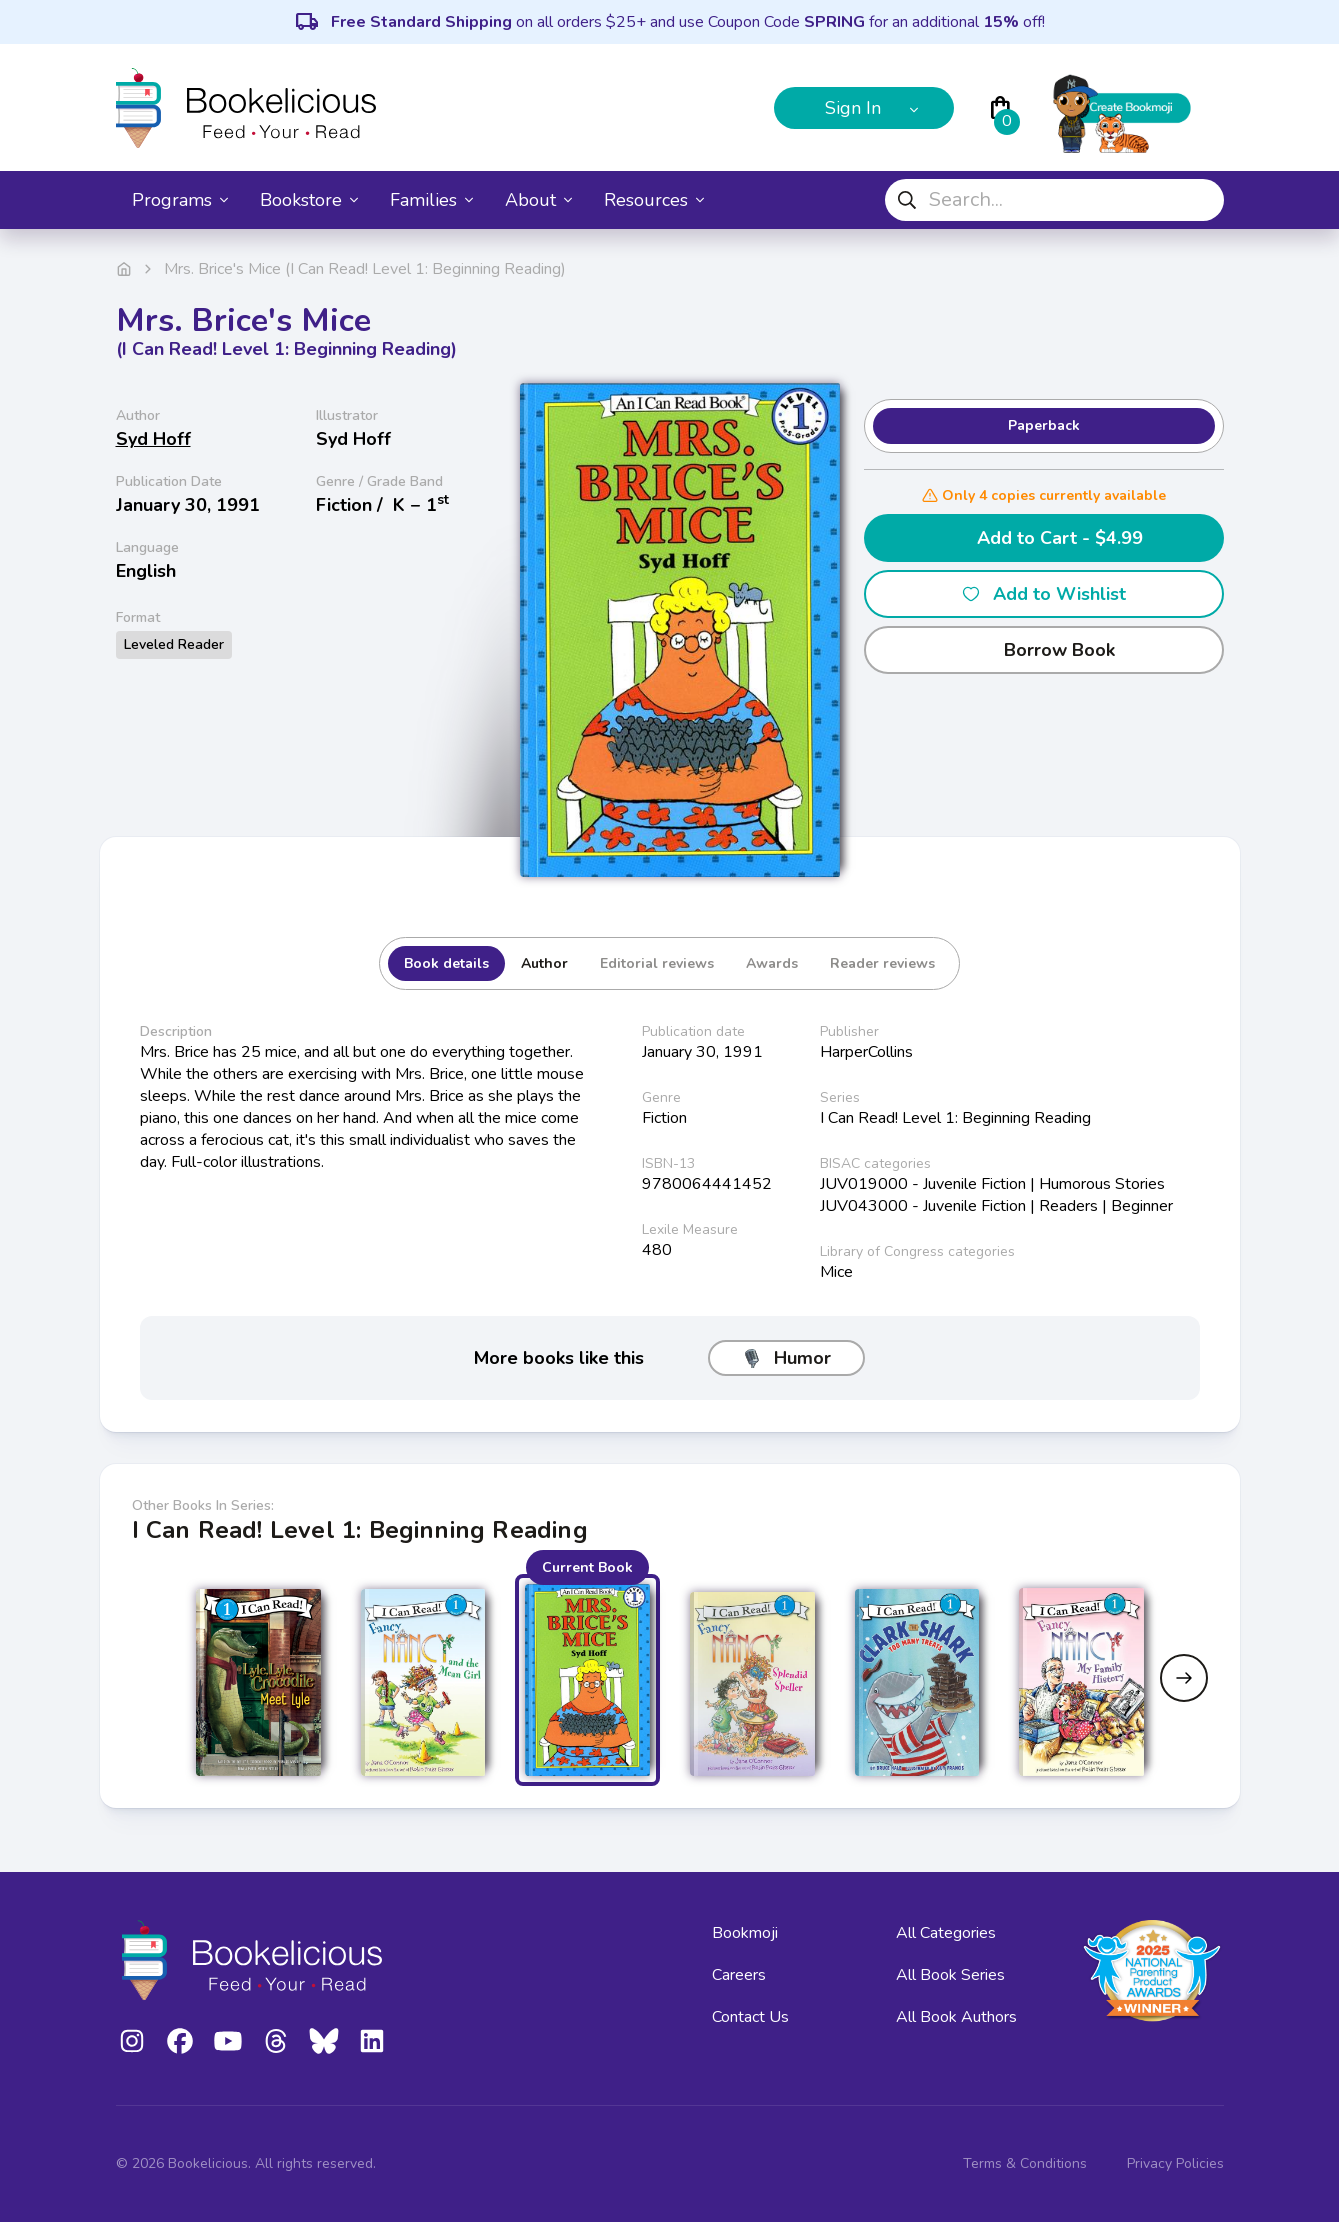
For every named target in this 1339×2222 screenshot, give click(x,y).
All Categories (946, 1933)
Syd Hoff (153, 439)
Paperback (1044, 425)
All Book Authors (956, 2017)
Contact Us (750, 2017)
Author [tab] (544, 963)
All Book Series (950, 1975)
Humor (786, 1358)
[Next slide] (1184, 1678)
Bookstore (309, 200)
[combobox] (1054, 200)
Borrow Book (1043, 650)
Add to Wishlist (1043, 594)
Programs (180, 200)
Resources (654, 200)
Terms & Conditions (1025, 2163)
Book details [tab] (446, 963)
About (538, 200)
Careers (739, 1975)
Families (431, 200)
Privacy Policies (1175, 2163)
